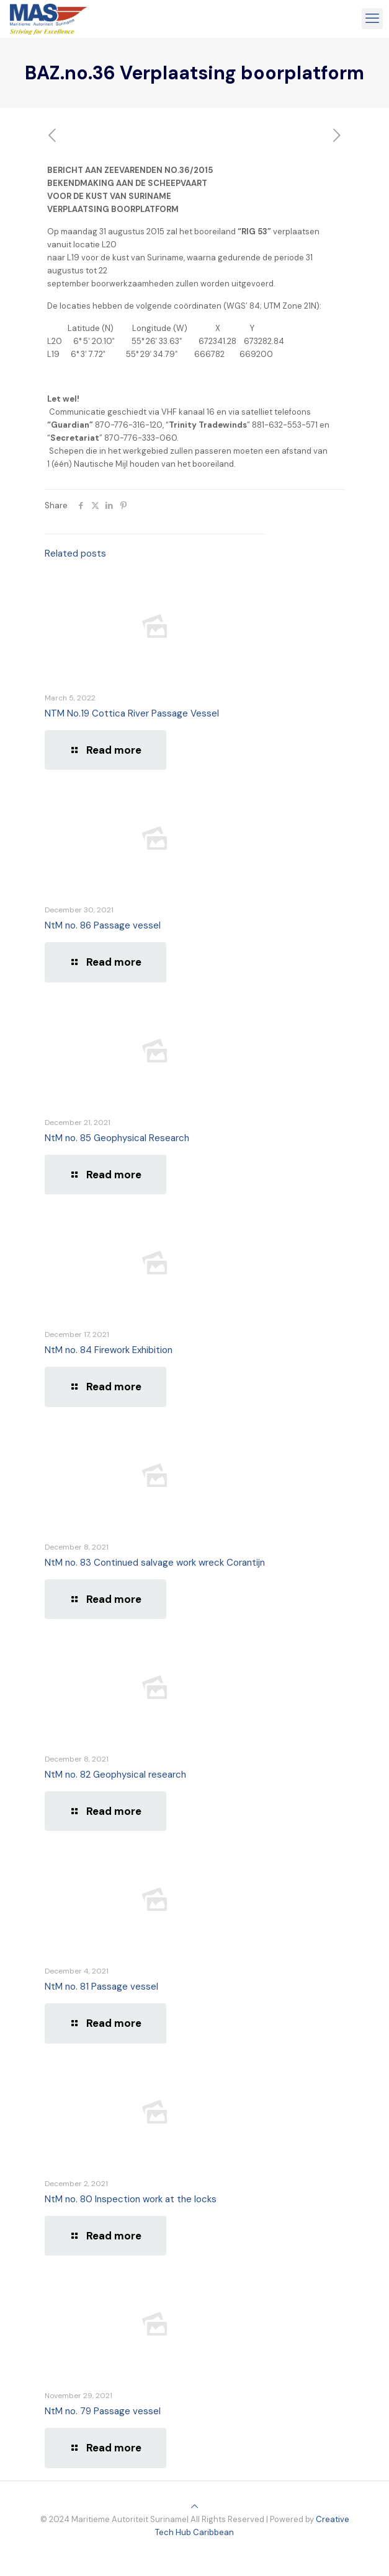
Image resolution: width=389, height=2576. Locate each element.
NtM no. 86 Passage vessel (103, 925)
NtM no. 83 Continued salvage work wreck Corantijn (155, 1562)
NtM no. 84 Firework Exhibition (108, 1350)
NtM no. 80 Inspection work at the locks (131, 2199)
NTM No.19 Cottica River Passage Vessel (132, 713)
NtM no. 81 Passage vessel (101, 1986)
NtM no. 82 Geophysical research (115, 1774)
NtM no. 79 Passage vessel (103, 2411)
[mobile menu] (372, 18)
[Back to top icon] (194, 2506)
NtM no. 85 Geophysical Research (117, 1138)
